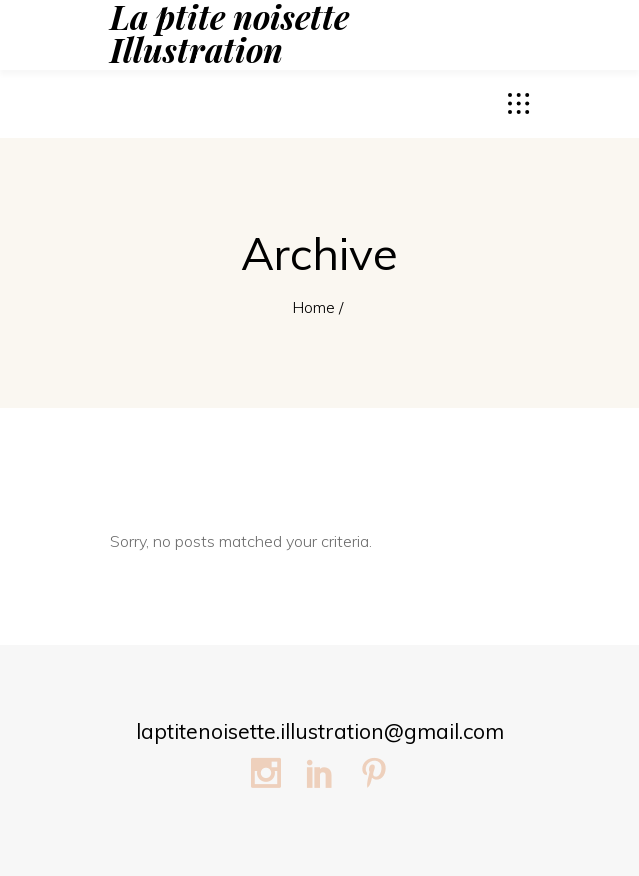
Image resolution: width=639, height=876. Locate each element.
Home (313, 307)
